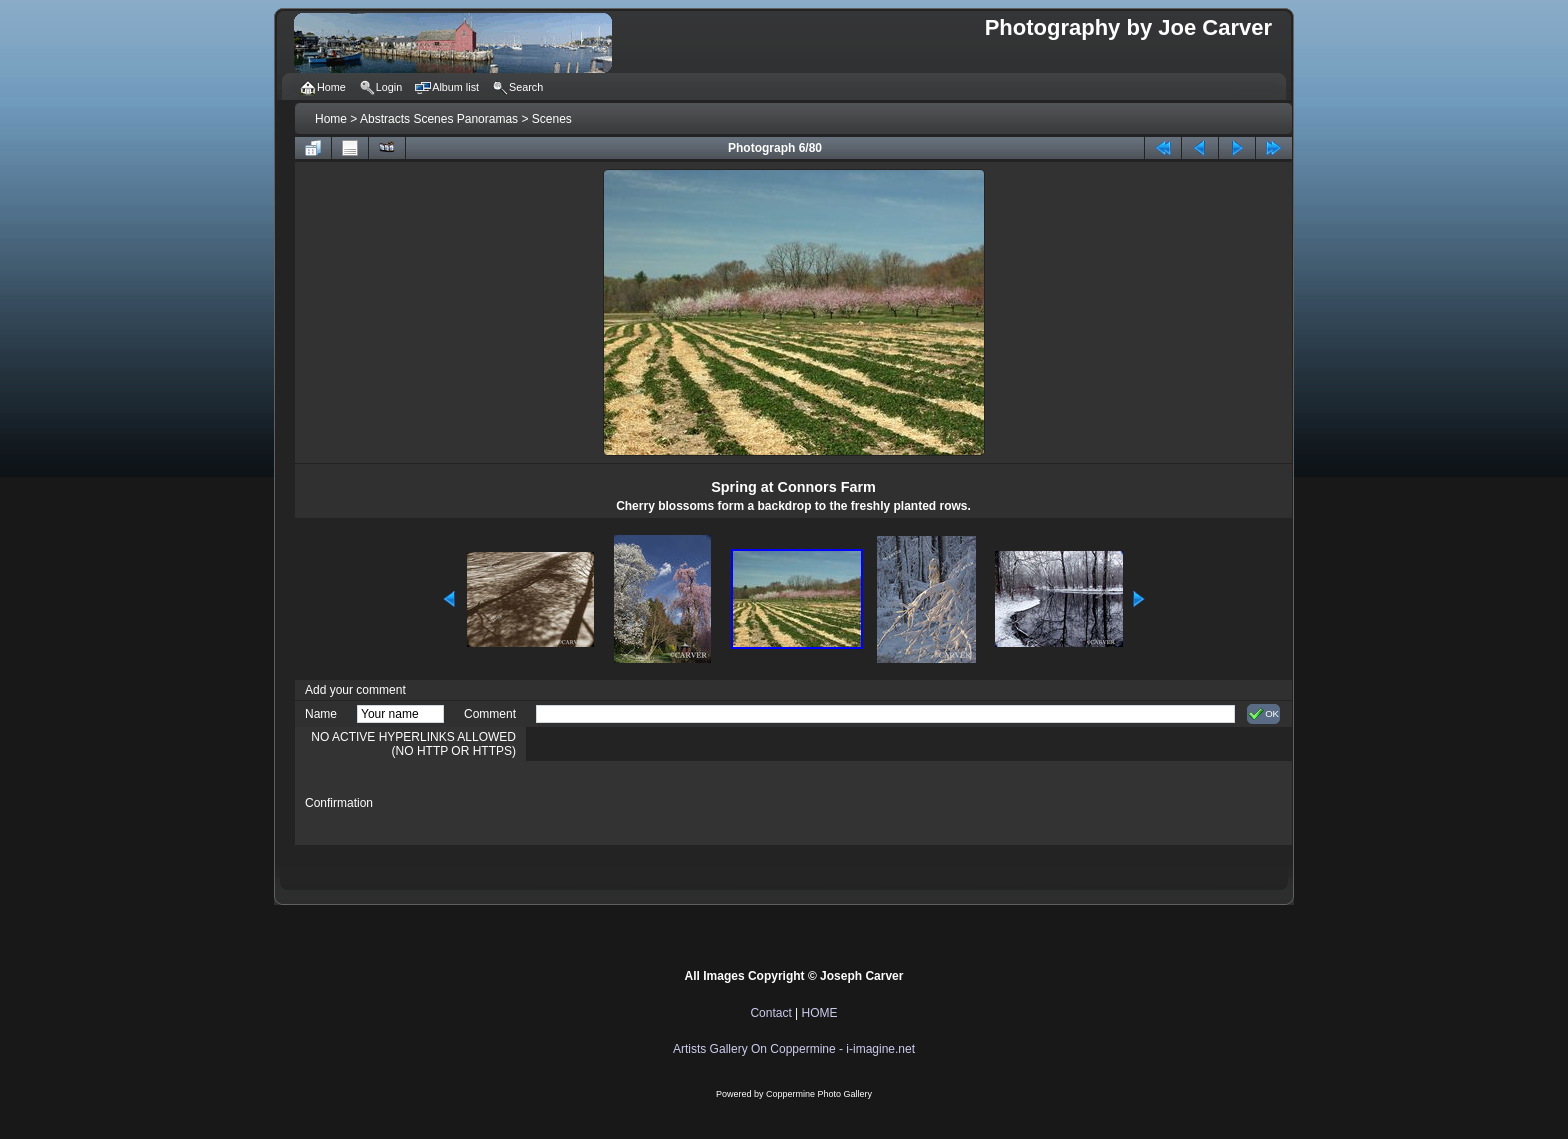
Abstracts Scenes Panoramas (439, 119)
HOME (820, 1013)
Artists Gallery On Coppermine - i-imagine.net (794, 1049)
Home (331, 119)
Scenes (552, 119)
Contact (770, 1013)
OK (1263, 714)
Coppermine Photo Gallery (819, 1094)
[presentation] (688, 803)
